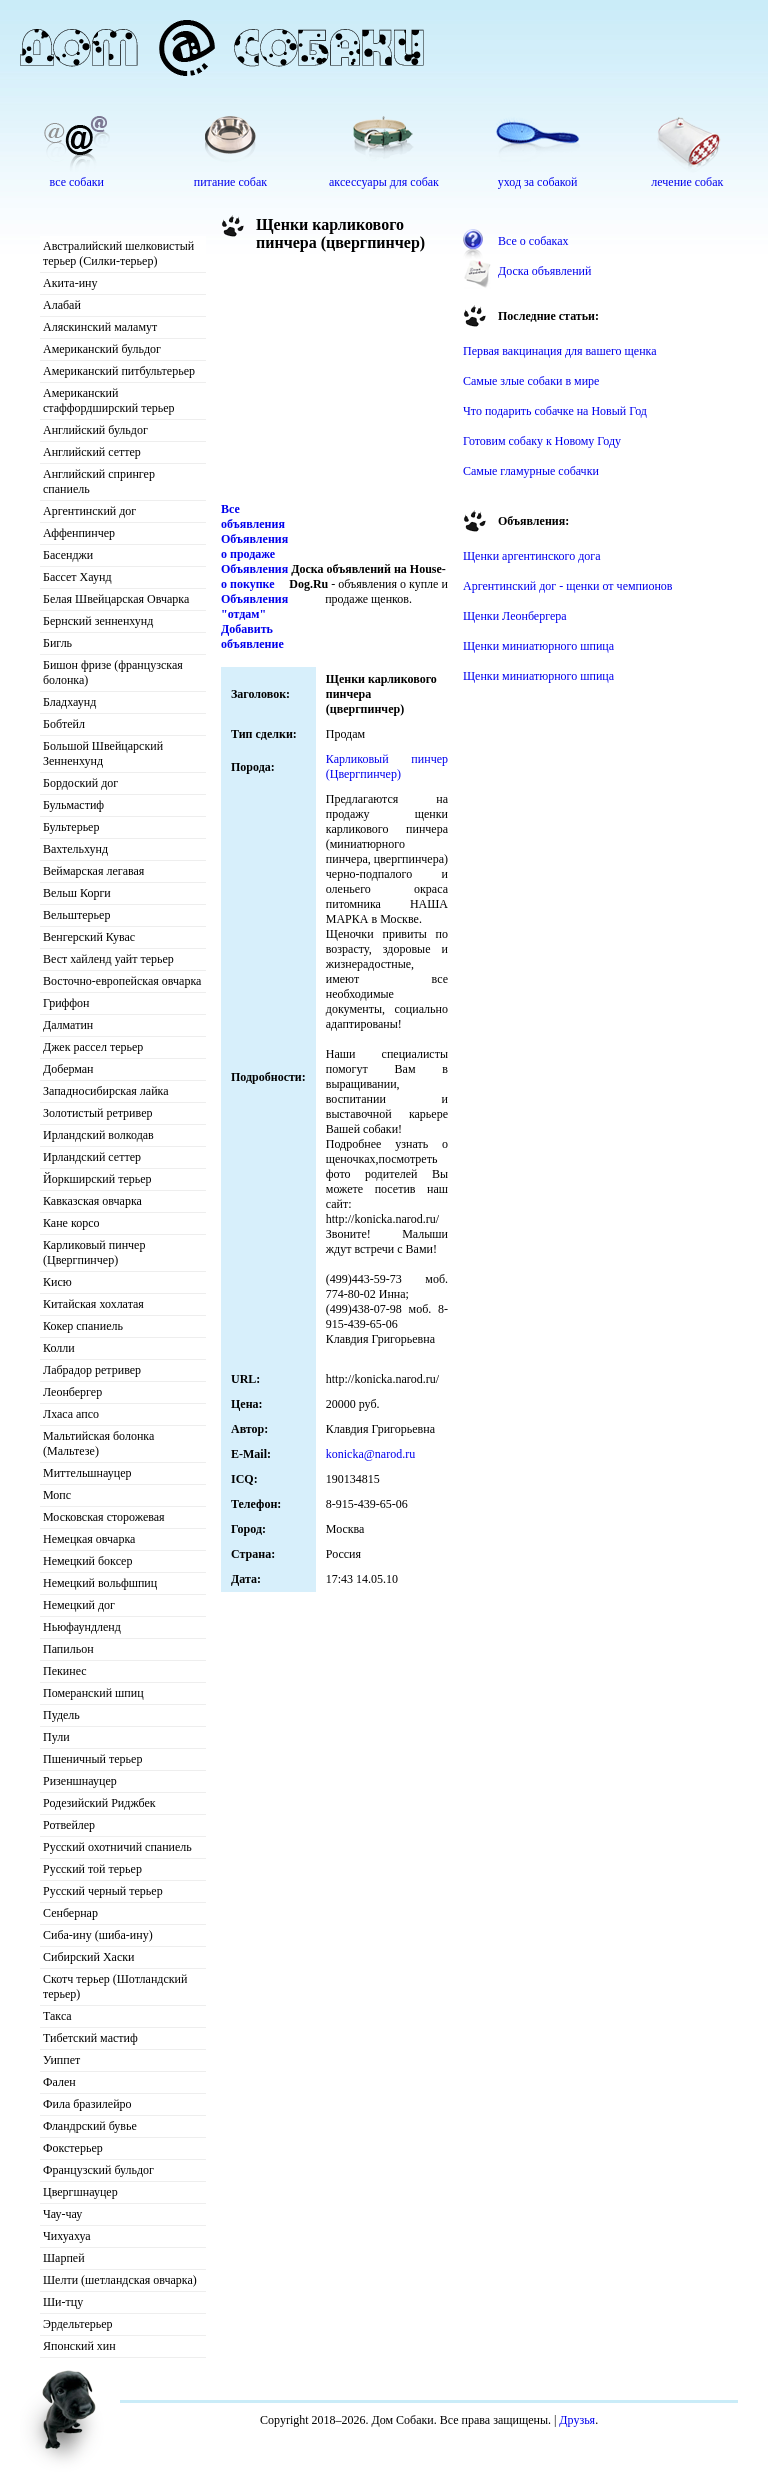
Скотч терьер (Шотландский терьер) (115, 1986)
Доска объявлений (544, 271)
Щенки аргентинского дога (532, 556)
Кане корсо (71, 1223)
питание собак (230, 182)
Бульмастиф (73, 805)
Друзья (577, 2420)
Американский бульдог (102, 349)
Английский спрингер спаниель (99, 481)
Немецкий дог (79, 1605)
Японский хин (79, 2346)
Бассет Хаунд (77, 577)
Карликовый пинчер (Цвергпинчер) (94, 1252)
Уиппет (61, 2060)
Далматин (68, 1025)
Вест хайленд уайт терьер (108, 959)
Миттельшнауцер (87, 1473)
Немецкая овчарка (89, 1539)
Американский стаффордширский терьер (109, 400)
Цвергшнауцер (80, 2192)
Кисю (57, 1282)
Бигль (57, 643)
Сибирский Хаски (89, 1957)
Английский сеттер (92, 452)
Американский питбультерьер (119, 371)
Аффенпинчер (79, 533)
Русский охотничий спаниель (117, 1847)
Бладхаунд (69, 702)
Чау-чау (62, 2214)
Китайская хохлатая (93, 1304)
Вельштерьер (76, 915)
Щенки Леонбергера (515, 616)
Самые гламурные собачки (531, 471)
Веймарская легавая (93, 871)
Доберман (68, 1069)
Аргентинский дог (89, 511)
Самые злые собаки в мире (531, 381)
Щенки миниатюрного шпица (538, 646)
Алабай (62, 305)
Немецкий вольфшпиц (100, 1583)
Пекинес (65, 1671)
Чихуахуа (67, 2236)
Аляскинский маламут (100, 327)
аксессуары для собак (384, 182)
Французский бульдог (98, 2170)
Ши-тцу (63, 2302)
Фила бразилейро (87, 2104)
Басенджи (68, 555)
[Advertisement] (335, 382)
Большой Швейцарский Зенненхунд (103, 753)
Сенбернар (70, 1913)
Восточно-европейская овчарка (122, 981)
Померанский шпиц (93, 1693)
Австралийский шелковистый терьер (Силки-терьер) (118, 253)
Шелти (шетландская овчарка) (120, 2280)
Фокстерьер (73, 2148)
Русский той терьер (92, 1869)
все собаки (77, 182)
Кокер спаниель (83, 1326)
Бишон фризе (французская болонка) (113, 672)
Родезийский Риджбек (99, 1803)
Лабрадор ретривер (92, 1370)
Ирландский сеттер (92, 1157)
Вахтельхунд (75, 849)
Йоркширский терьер (97, 1179)
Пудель (61, 1715)
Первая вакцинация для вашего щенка (560, 351)
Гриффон (66, 1003)
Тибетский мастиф (90, 2038)
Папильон (68, 1649)
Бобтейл (64, 724)
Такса (57, 2016)
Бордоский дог (80, 783)
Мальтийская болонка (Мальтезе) (98, 1443)
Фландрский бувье (90, 2126)
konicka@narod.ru (370, 1454)
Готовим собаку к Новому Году (542, 441)
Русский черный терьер (103, 1891)
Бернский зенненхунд (98, 621)
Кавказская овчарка (92, 1201)
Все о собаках (533, 241)
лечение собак (687, 182)
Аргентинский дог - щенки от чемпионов (568, 586)
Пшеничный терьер (92, 1759)
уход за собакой (538, 182)
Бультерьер (71, 827)
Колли (59, 1348)
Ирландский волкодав (98, 1135)
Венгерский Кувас (89, 937)
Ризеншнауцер (80, 1781)
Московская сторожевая (104, 1517)
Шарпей (64, 2258)
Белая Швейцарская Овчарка (116, 599)
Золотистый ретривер (97, 1113)
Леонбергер (72, 1392)
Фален (59, 2082)
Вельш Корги (77, 893)
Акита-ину (70, 283)
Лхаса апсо (71, 1414)
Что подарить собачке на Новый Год (555, 411)
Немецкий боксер (87, 1561)
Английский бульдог (95, 430)
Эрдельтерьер (78, 2324)
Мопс (57, 1495)
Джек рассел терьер (93, 1047)
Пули (56, 1737)
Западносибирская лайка (106, 1091)
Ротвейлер (69, 1825)
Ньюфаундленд (82, 1627)
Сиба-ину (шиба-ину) (98, 1935)
